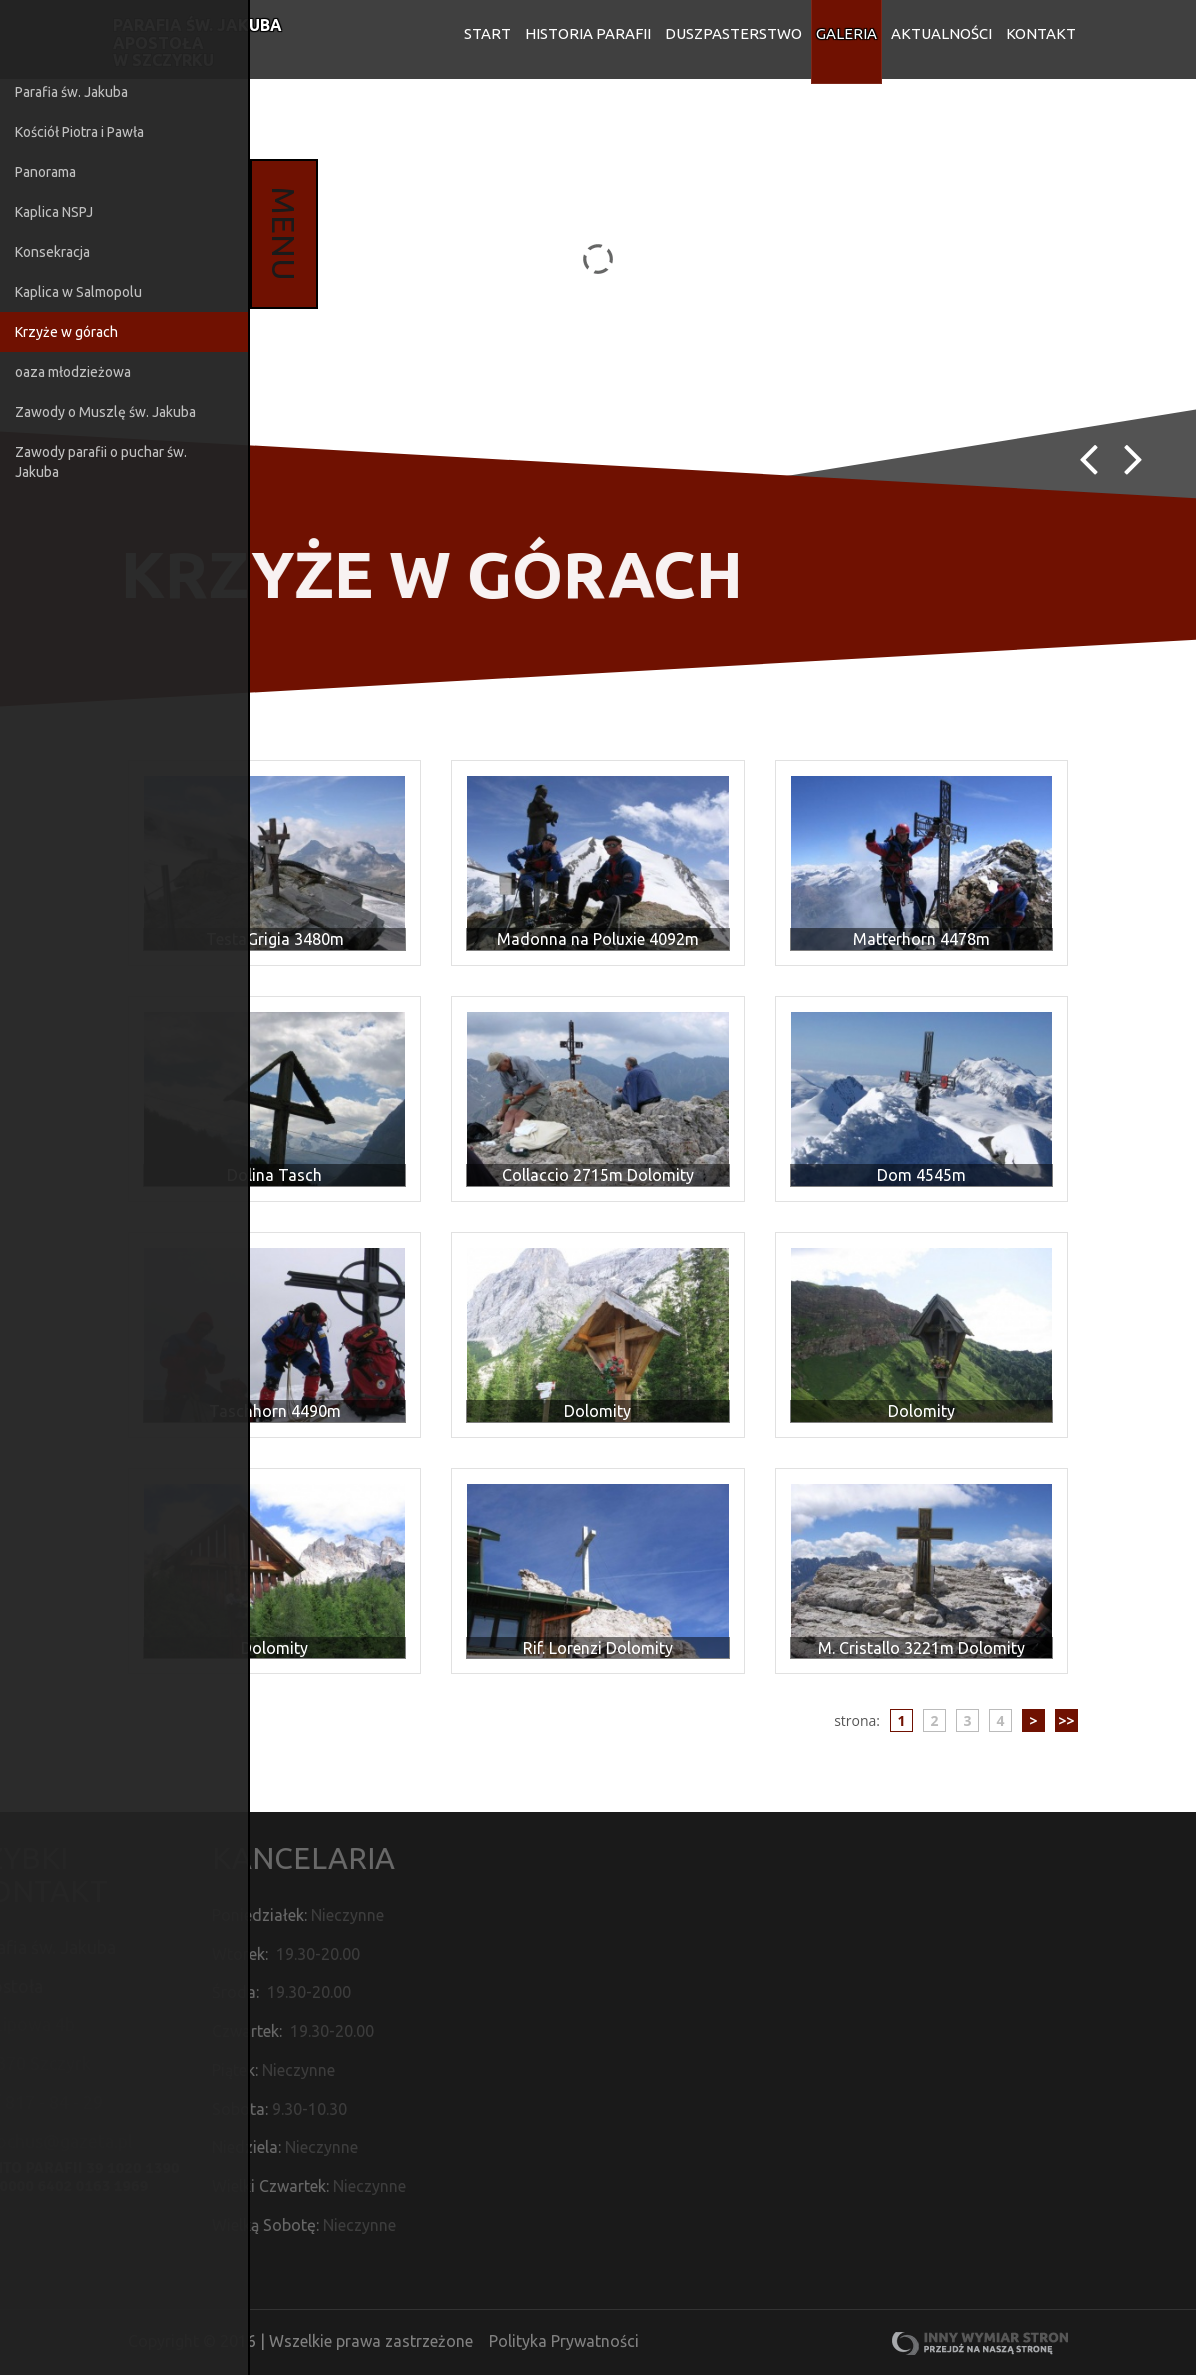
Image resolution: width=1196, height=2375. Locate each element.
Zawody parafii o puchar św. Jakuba (101, 462)
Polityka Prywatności (564, 2342)
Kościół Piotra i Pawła (79, 132)
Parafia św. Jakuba (71, 92)
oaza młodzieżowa (73, 372)
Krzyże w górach (66, 332)
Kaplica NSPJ (54, 212)
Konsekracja (52, 252)
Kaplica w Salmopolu (78, 292)
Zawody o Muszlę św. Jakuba (105, 412)
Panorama (45, 172)
